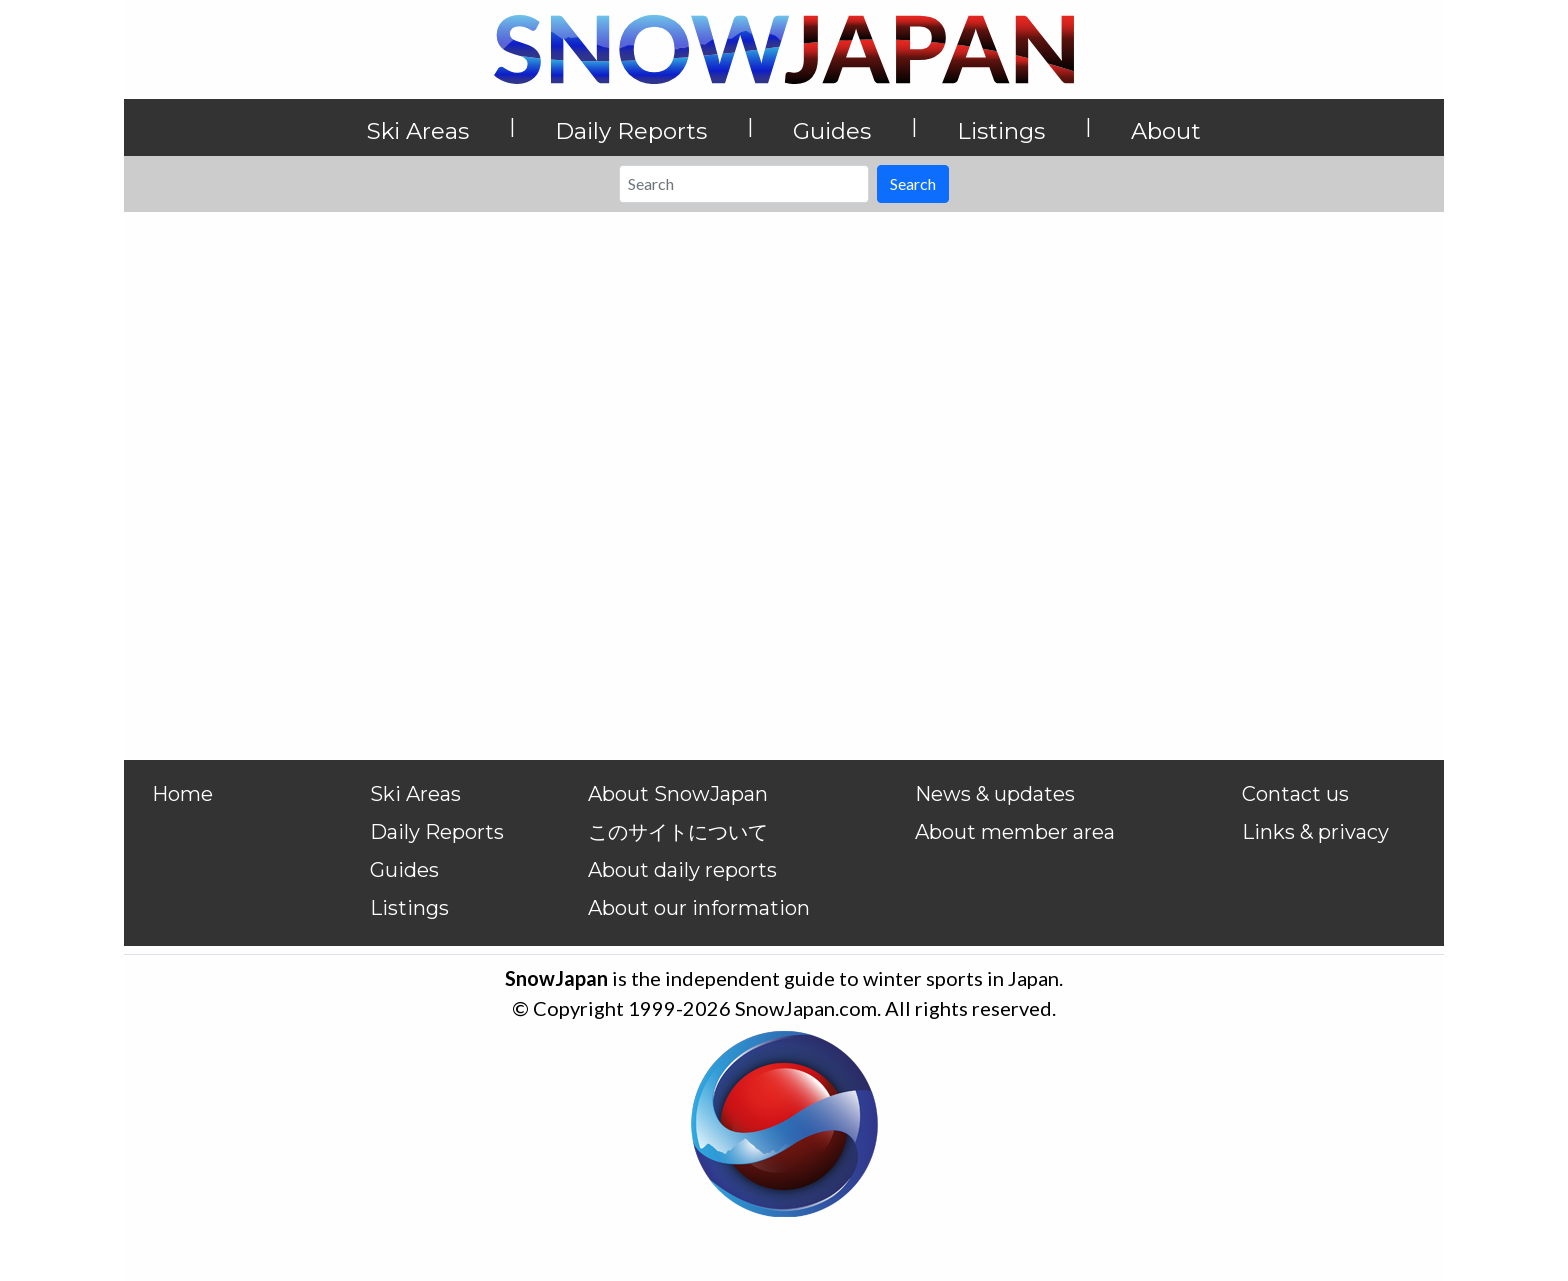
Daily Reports (437, 832)
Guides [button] (832, 131)
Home (182, 794)
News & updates (995, 794)
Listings (409, 908)
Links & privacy (1315, 832)
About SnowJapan (678, 794)
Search (913, 183)
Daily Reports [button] (631, 131)
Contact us (1295, 794)
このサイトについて (678, 832)
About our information (699, 908)
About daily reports (682, 870)
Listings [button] (1001, 131)
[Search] (744, 184)
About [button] (1166, 131)
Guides (404, 870)
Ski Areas (415, 794)
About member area (1015, 832)
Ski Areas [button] (418, 131)
